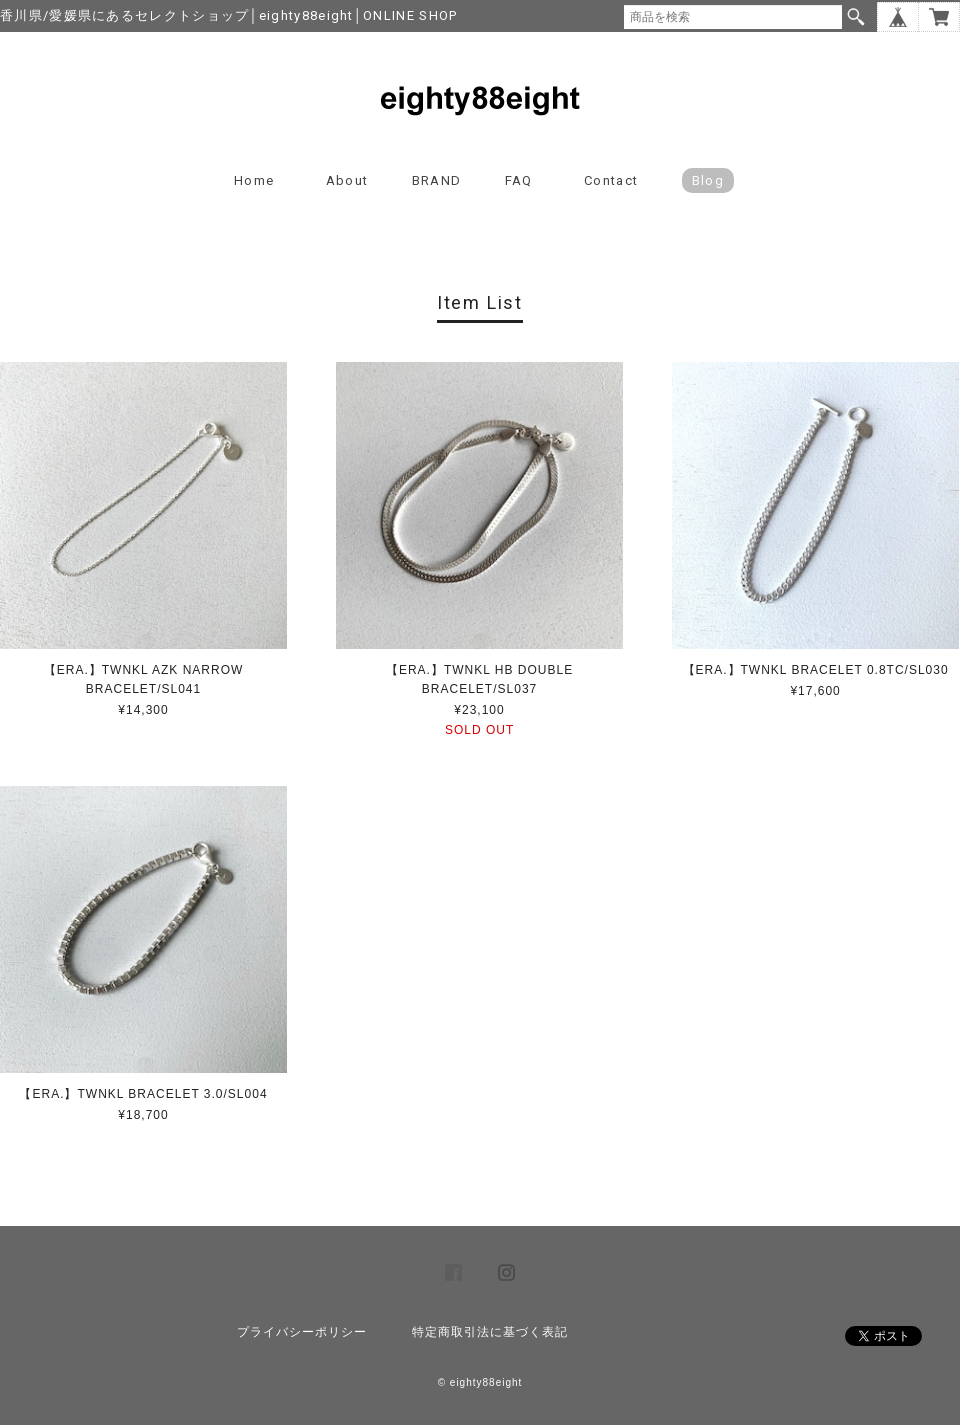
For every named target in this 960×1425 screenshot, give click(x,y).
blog (708, 180)
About (347, 180)
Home (254, 180)
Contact (611, 180)
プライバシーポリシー (302, 1332)
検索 (856, 17)
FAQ (519, 180)
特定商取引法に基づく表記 (490, 1332)
